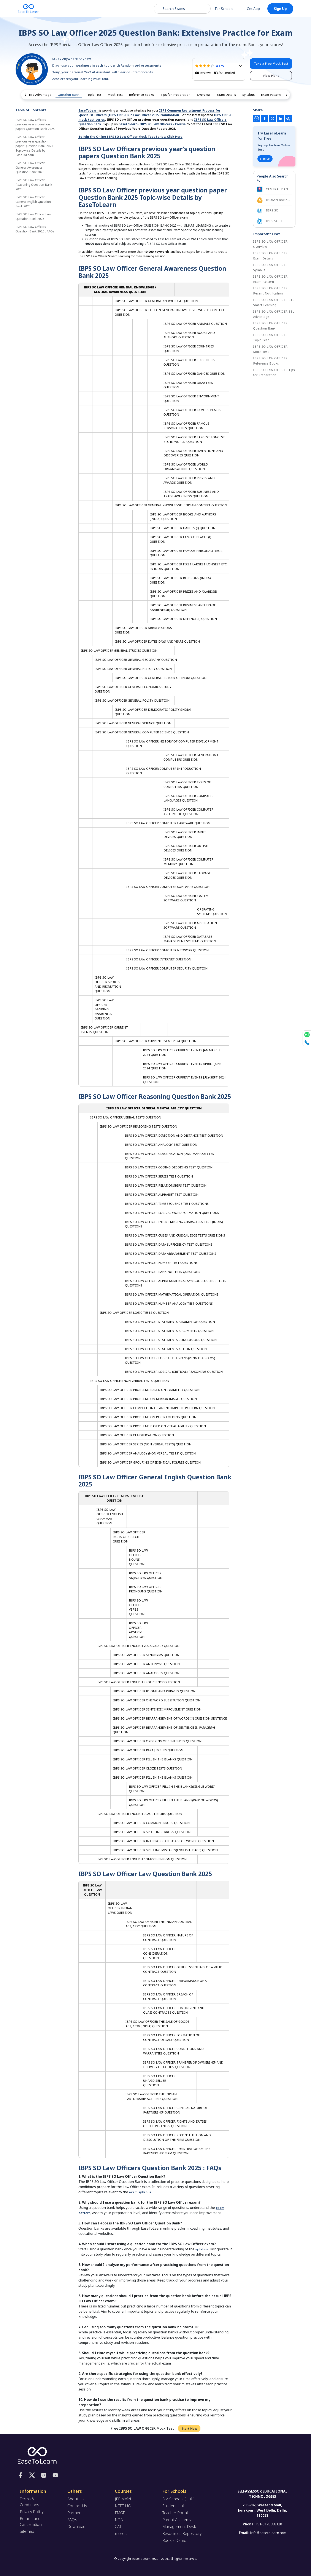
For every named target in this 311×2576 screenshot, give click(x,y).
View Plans (271, 76)
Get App (250, 8)
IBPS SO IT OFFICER (270, 221)
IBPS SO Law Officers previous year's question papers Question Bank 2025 (35, 124)
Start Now (189, 2428)
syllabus (201, 2249)
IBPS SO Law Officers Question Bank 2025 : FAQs (35, 229)
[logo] (37, 2455)
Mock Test (115, 95)
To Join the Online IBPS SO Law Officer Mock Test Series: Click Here (130, 136)
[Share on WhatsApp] (256, 118)
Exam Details (226, 95)
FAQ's (72, 2519)
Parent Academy (176, 2519)
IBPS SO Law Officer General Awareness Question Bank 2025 (30, 167)
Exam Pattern (271, 95)
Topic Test (93, 95)
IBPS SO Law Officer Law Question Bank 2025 (33, 216)
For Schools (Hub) (178, 2498)
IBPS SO (268, 211)
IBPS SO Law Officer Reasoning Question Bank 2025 (34, 184)
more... (121, 2533)
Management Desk (179, 2526)
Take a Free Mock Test (271, 63)
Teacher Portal (175, 2512)
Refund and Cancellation (31, 2521)
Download (76, 2526)
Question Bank (68, 95)
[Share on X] (272, 118)
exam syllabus (140, 2192)
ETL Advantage (40, 95)
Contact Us (77, 2505)
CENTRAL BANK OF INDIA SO (273, 189)
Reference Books (141, 95)
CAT (118, 2526)
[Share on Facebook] (264, 118)
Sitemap (27, 2531)
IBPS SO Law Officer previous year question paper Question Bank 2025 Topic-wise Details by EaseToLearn (34, 146)
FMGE (120, 2512)
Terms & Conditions (29, 2501)
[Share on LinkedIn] (280, 118)
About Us (75, 2498)
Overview (203, 95)
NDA (119, 2519)
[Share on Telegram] (288, 118)
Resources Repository (182, 2533)
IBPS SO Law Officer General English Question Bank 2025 (33, 201)
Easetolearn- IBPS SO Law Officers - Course (152, 124)
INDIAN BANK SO (272, 200)
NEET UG (123, 2505)
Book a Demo (174, 2540)
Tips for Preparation (175, 95)
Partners (75, 2512)
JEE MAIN (123, 2498)
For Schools (224, 8)
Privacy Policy (31, 2511)
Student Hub (174, 2505)
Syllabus (248, 95)
